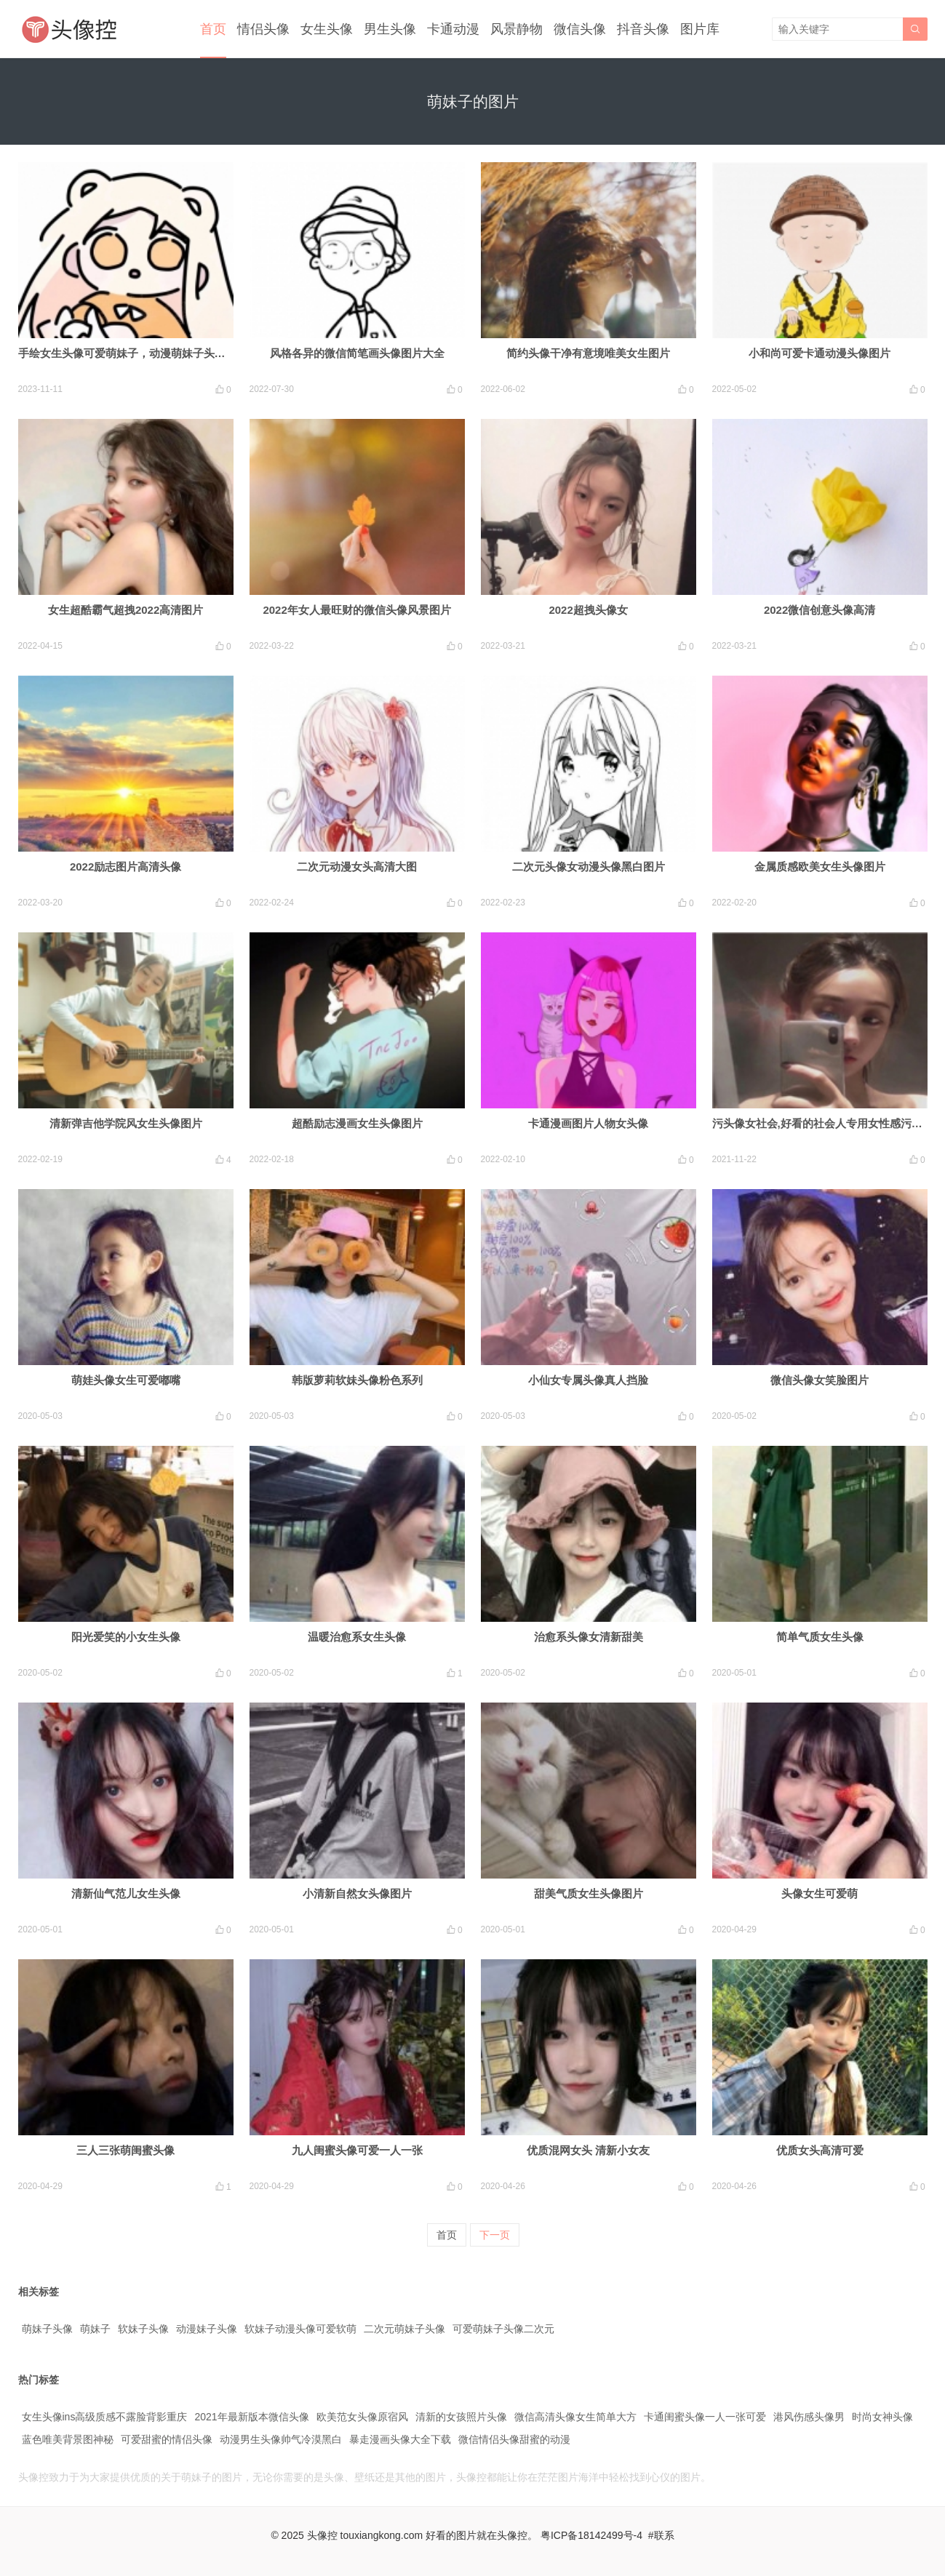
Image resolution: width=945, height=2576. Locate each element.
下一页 (494, 2235)
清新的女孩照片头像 (461, 2417)
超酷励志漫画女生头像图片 (357, 1123)
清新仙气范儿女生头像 (125, 1893)
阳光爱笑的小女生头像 (125, 1637)
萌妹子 (95, 2329)
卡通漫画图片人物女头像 (588, 1123)
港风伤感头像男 (809, 2417)
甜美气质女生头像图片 (588, 1893)
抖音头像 (643, 29)
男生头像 (390, 29)
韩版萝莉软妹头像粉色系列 (357, 1380)
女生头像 (326, 29)
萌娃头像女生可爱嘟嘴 (125, 1380)
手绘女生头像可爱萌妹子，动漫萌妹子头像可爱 (132, 353)
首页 (213, 29)
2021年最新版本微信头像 (251, 2417)
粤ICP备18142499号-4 (591, 2535)
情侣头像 (263, 29)
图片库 (699, 29)
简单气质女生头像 (820, 1637)
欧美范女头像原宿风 (362, 2417)
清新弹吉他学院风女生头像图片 (125, 1123)
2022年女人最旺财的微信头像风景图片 (356, 610)
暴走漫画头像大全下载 (400, 2439)
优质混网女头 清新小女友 (588, 2150)
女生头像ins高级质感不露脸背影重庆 (105, 2417)
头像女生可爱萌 (819, 1893)
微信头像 (580, 29)
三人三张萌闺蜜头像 (125, 2150)
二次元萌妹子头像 (404, 2329)
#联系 (661, 2535)
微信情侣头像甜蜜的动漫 (514, 2439)
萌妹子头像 (47, 2329)
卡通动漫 (453, 29)
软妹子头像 (143, 2329)
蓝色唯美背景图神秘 (67, 2439)
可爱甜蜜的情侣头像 (166, 2439)
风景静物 (516, 29)
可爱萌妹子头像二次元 (503, 2329)
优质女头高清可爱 (820, 2150)
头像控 (322, 2535)
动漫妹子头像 (206, 2329)
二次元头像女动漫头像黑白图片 (588, 866)
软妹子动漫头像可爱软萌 (300, 2329)
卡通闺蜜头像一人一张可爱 (705, 2417)
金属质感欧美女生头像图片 (819, 866)
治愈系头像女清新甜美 (588, 1637)
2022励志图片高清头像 (125, 866)
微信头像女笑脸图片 (819, 1380)
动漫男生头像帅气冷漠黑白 (281, 2439)
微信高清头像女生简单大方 (575, 2417)
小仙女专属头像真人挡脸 (588, 1380)
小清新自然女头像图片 (357, 1893)
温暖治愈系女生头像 (357, 1637)
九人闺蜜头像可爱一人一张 (357, 2150)
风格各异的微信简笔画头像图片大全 (357, 353)
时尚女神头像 (882, 2417)
